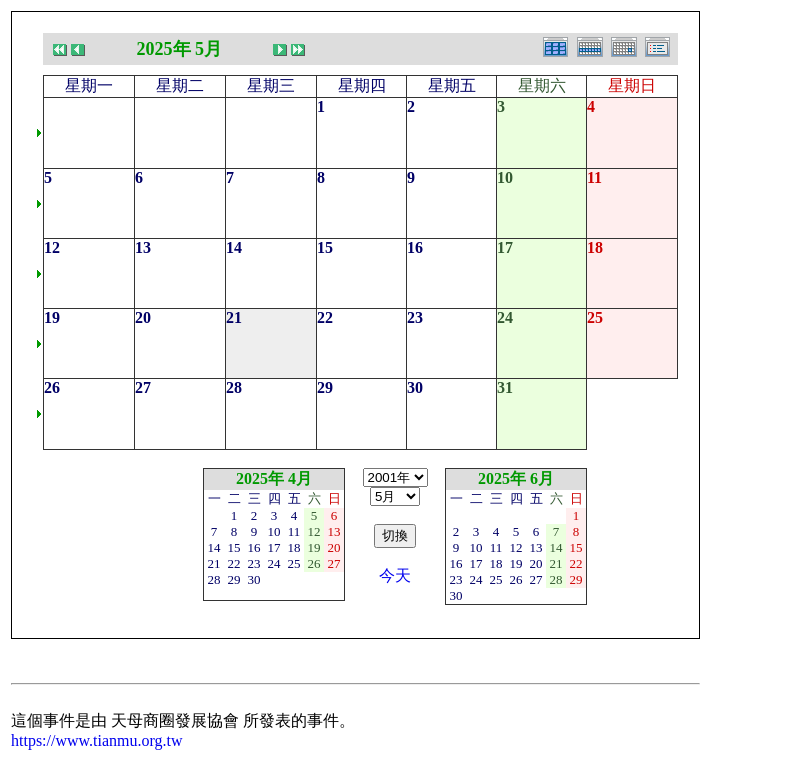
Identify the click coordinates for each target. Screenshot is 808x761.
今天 (395, 575)
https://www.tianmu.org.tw (97, 740)
